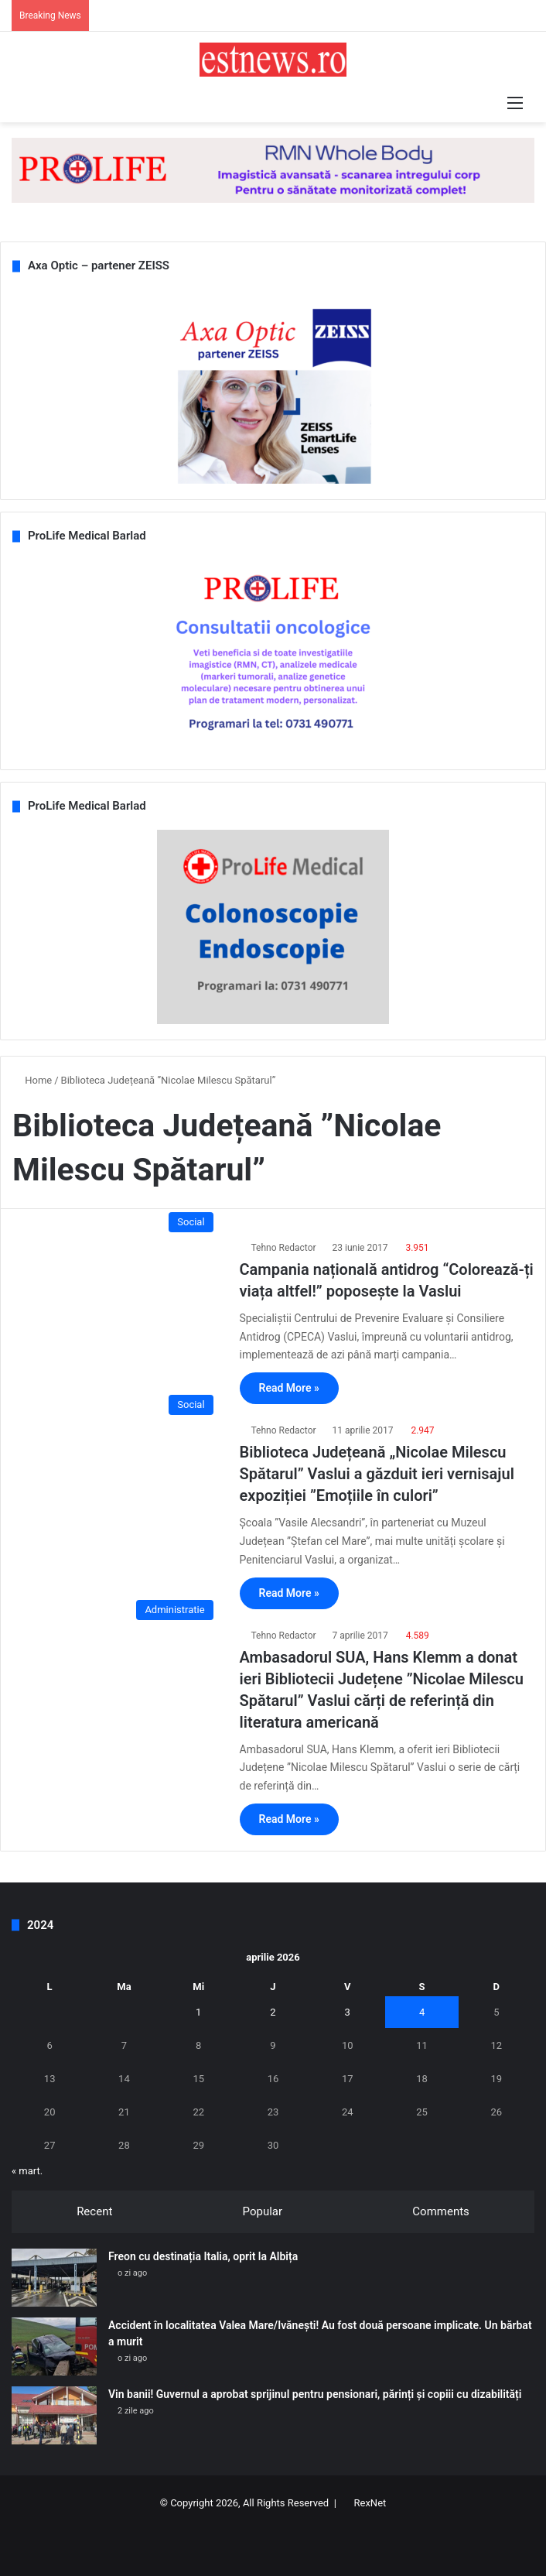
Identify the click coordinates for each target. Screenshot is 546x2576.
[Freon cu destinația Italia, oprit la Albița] (54, 2278)
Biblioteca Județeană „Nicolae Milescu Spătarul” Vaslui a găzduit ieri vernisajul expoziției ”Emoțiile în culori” (377, 1474)
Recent (94, 2211)
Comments (440, 2211)
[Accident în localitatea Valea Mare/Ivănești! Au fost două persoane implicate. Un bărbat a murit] (54, 2346)
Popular (263, 2211)
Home (32, 1080)
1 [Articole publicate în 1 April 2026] (198, 2012)
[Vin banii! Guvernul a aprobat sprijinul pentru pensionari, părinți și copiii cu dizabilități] (54, 2415)
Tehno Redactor (283, 1247)
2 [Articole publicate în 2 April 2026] (272, 2012)
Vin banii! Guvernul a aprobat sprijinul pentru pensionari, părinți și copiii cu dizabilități (314, 2394)
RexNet (370, 2503)
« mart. (27, 2171)
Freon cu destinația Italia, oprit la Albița (203, 2256)
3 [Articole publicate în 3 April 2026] (347, 2012)
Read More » (289, 1388)
